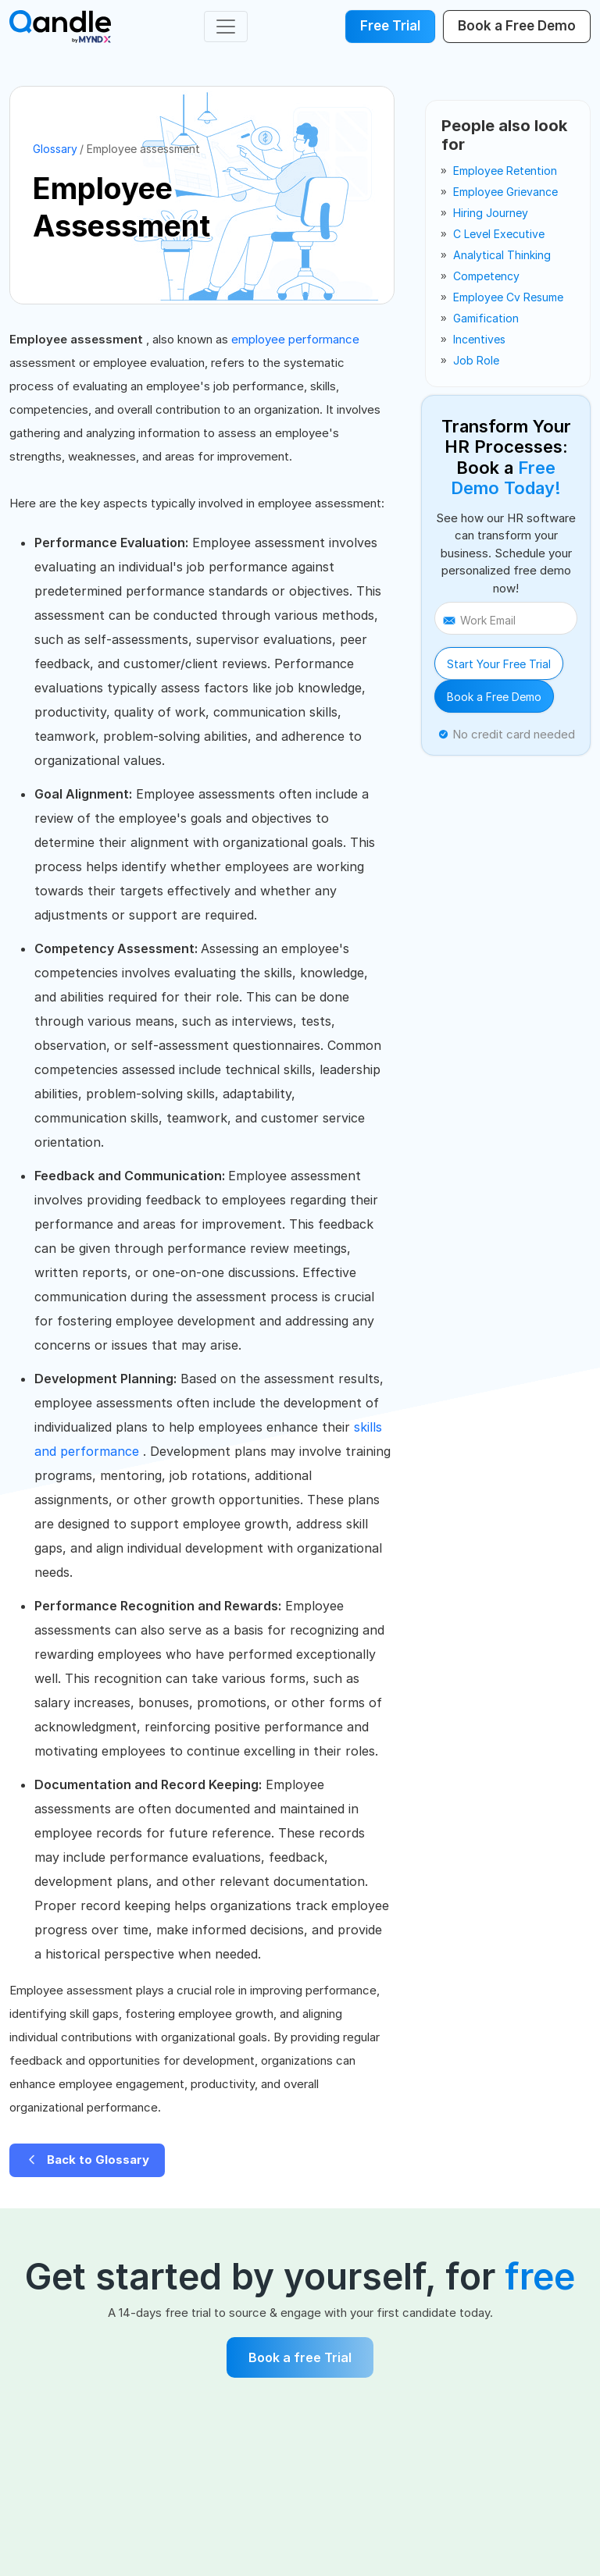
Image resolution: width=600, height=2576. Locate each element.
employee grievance (505, 191)
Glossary (55, 148)
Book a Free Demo (494, 696)
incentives (479, 339)
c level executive (499, 233)
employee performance (295, 339)
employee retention (505, 170)
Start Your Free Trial (499, 664)
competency (486, 276)
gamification (486, 318)
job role (476, 360)
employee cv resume (508, 297)
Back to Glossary (87, 2159)
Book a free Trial (300, 2357)
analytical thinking (502, 255)
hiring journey (490, 212)
